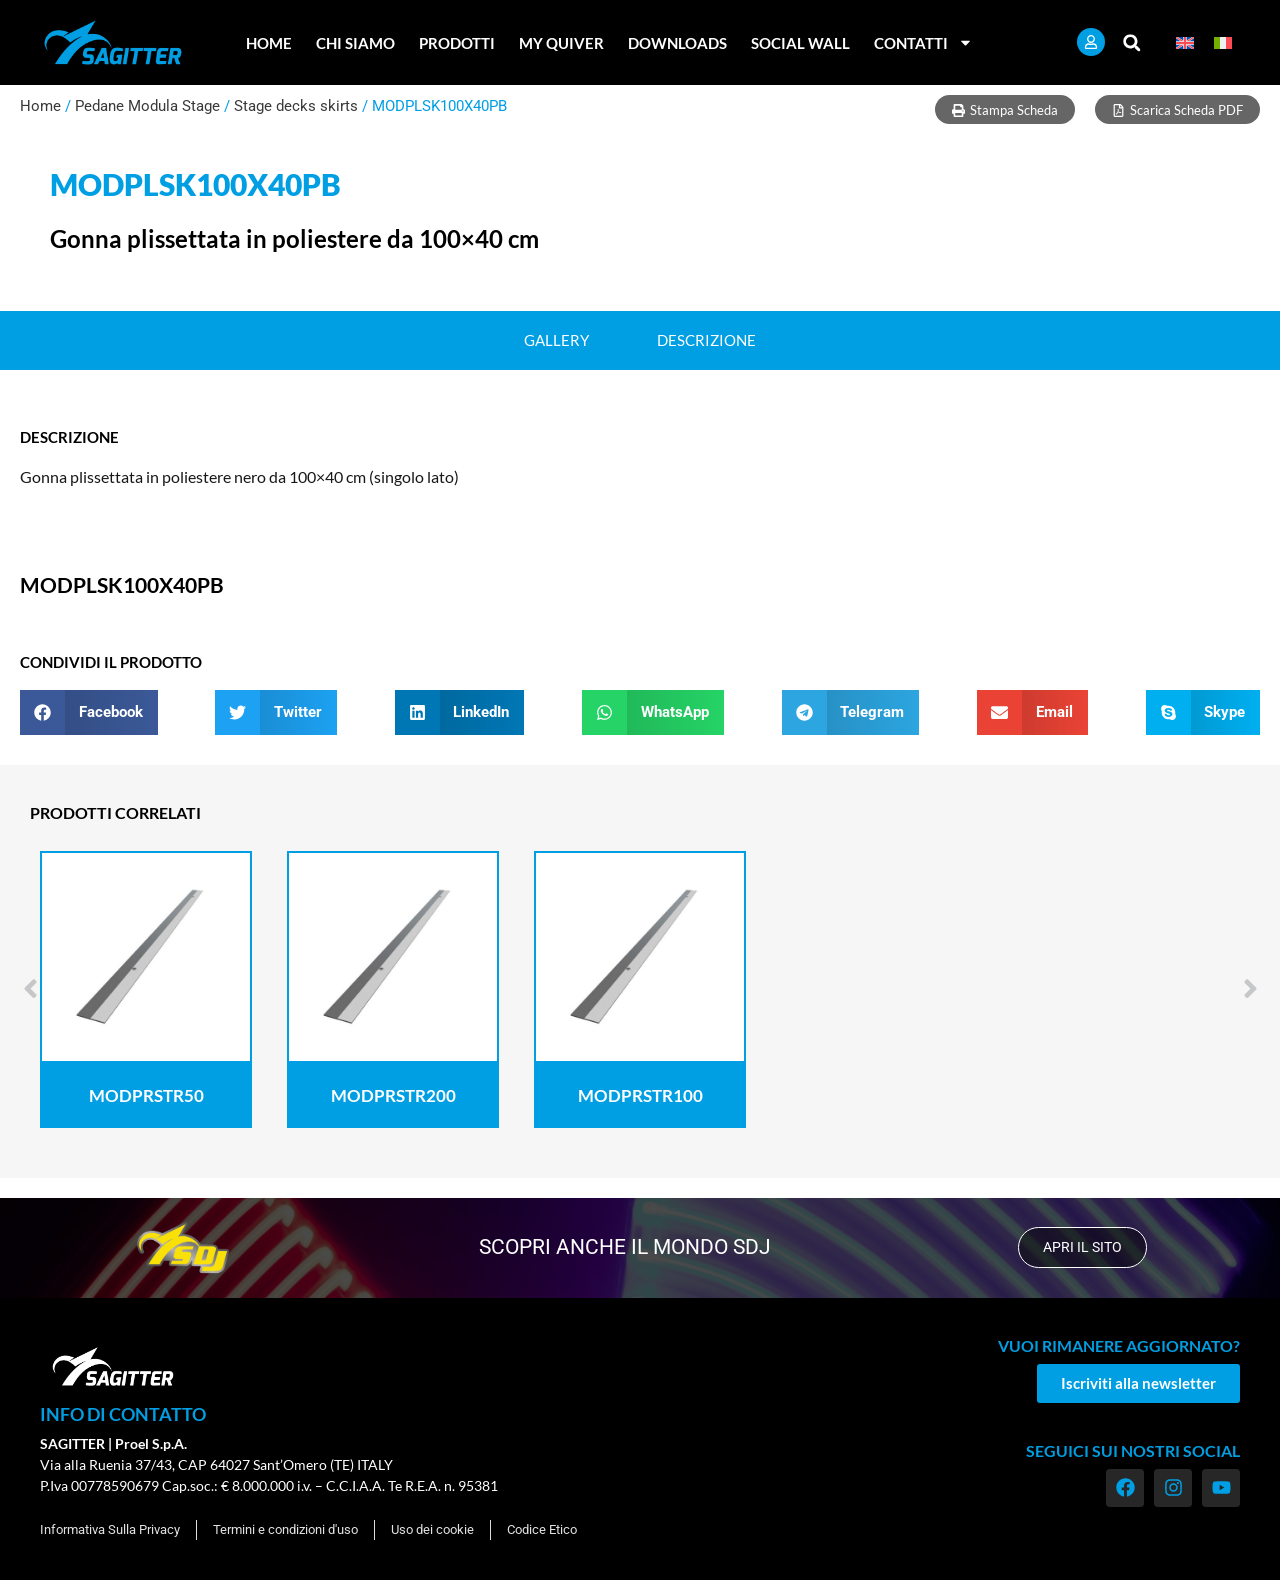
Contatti (923, 42)
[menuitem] (1185, 42)
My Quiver (561, 43)
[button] (1131, 42)
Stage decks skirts (296, 106)
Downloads (677, 43)
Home (269, 43)
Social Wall (800, 43)
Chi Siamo (355, 43)
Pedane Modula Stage (147, 106)
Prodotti (457, 43)
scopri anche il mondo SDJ (623, 1247)
